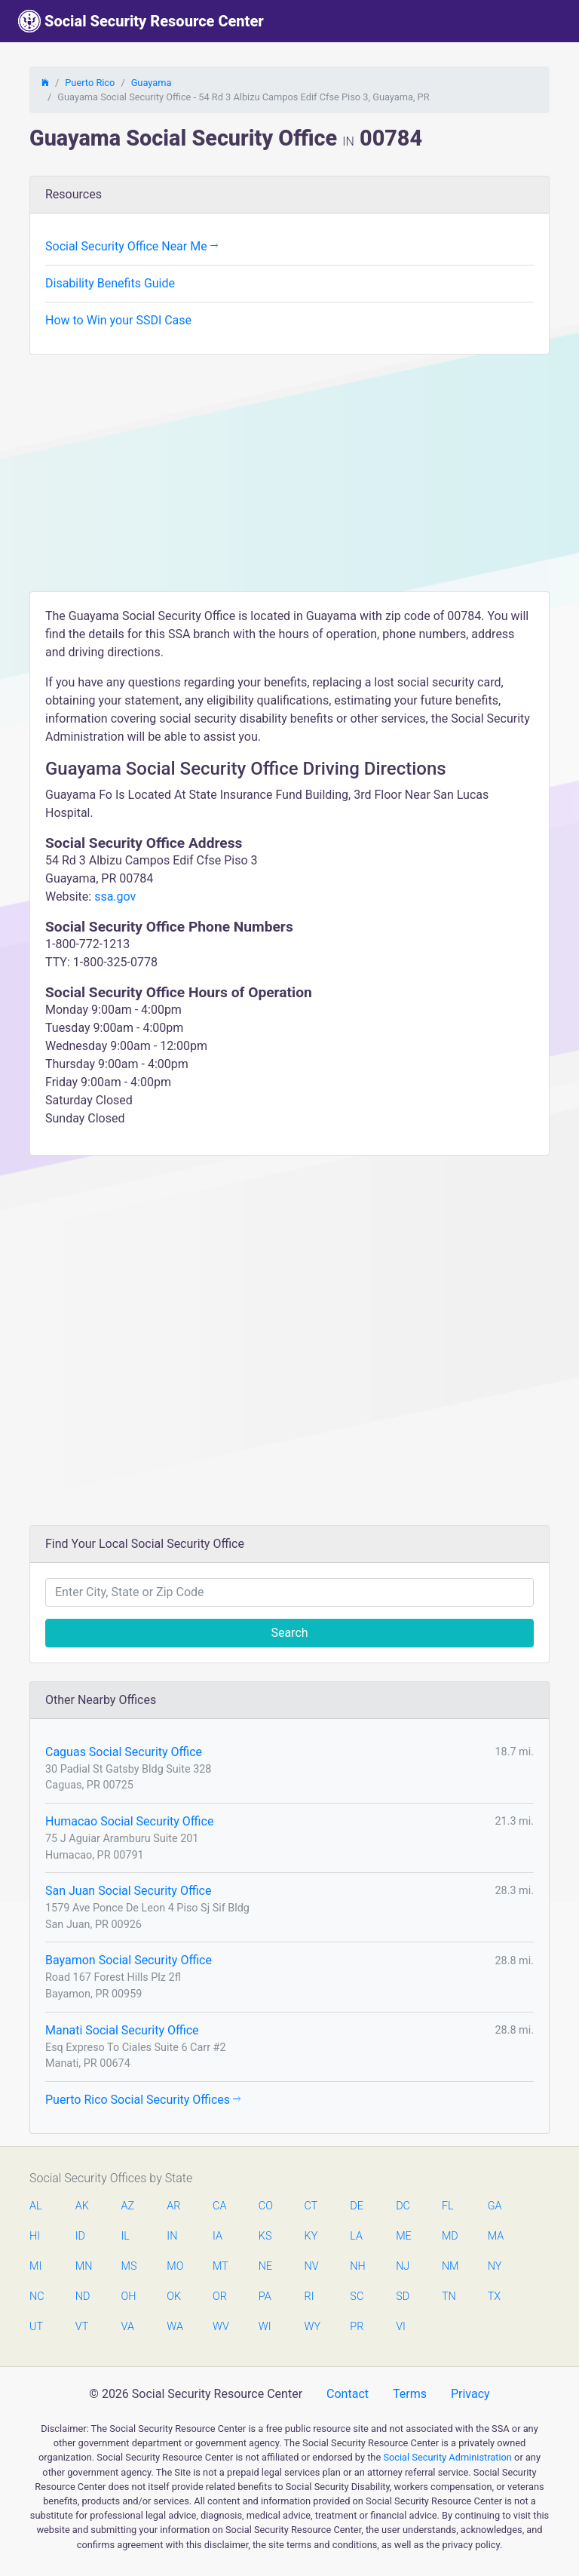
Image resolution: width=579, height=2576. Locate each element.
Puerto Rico (90, 82)
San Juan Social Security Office (128, 1891)
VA (127, 2326)
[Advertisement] (289, 478)
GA (495, 2206)
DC (403, 2206)
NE (265, 2266)
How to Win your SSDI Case (118, 320)
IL (125, 2236)
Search (289, 1633)
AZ (128, 2206)
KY (311, 2236)
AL (35, 2206)
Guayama (151, 82)
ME (403, 2236)
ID (80, 2236)
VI (401, 2326)
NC (36, 2296)
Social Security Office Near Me (131, 246)
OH (128, 2296)
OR (220, 2296)
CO (266, 2206)
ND (82, 2296)
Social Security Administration (447, 2457)
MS (128, 2266)
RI (309, 2296)
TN (449, 2296)
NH (357, 2266)
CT (311, 2206)
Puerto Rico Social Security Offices (142, 2099)
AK (82, 2206)
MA (495, 2236)
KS (265, 2236)
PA (265, 2296)
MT (220, 2266)
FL (448, 2206)
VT (81, 2326)
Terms (410, 2394)
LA (356, 2236)
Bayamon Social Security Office (128, 1960)
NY (495, 2266)
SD (402, 2296)
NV (312, 2266)
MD (449, 2236)
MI (35, 2266)
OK (174, 2296)
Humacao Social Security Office (129, 1821)
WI (265, 2326)
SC (356, 2296)
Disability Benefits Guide (110, 283)
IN (172, 2236)
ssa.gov (115, 896)
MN (82, 2266)
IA (217, 2236)
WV (220, 2326)
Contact (347, 2394)
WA (174, 2326)
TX (494, 2296)
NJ (402, 2266)
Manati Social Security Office (122, 2030)
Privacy (470, 2394)
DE (356, 2206)
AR (173, 2206)
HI (34, 2236)
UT (36, 2326)
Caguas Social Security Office (123, 1752)
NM (449, 2266)
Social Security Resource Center (141, 21)
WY (312, 2326)
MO (174, 2266)
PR (356, 2326)
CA (219, 2206)
